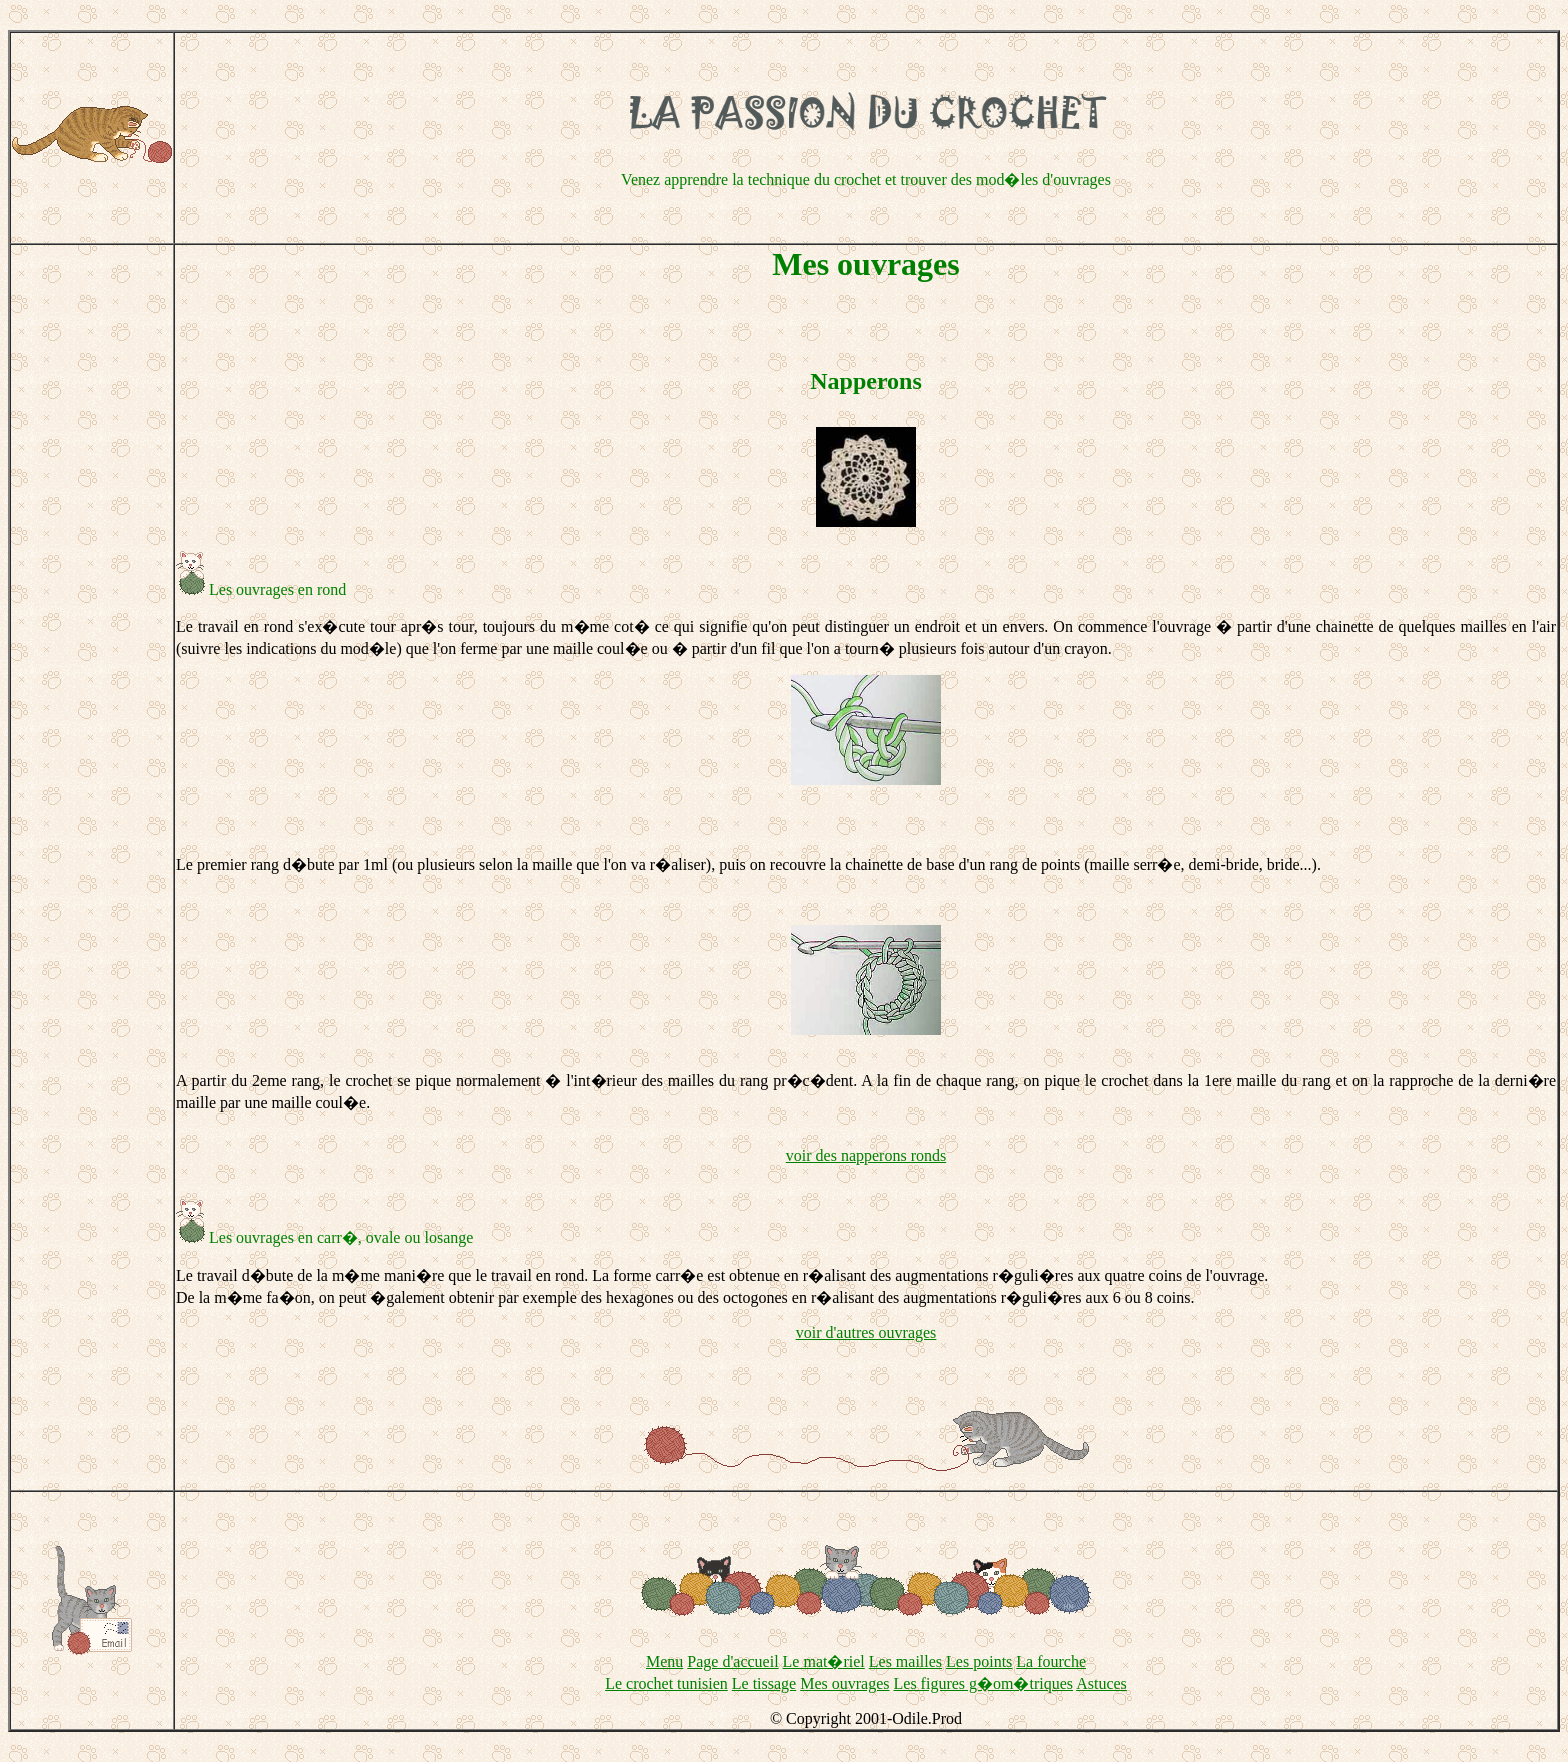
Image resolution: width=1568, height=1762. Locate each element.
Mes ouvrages (844, 1683)
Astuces (1101, 1683)
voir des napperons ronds (866, 1155)
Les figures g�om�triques (984, 1683)
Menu (664, 1661)
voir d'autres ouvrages (866, 1332)
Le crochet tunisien (666, 1683)
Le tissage (764, 1683)
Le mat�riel (824, 1661)
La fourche (1051, 1661)
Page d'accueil (732, 1661)
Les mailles (905, 1661)
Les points (979, 1661)
